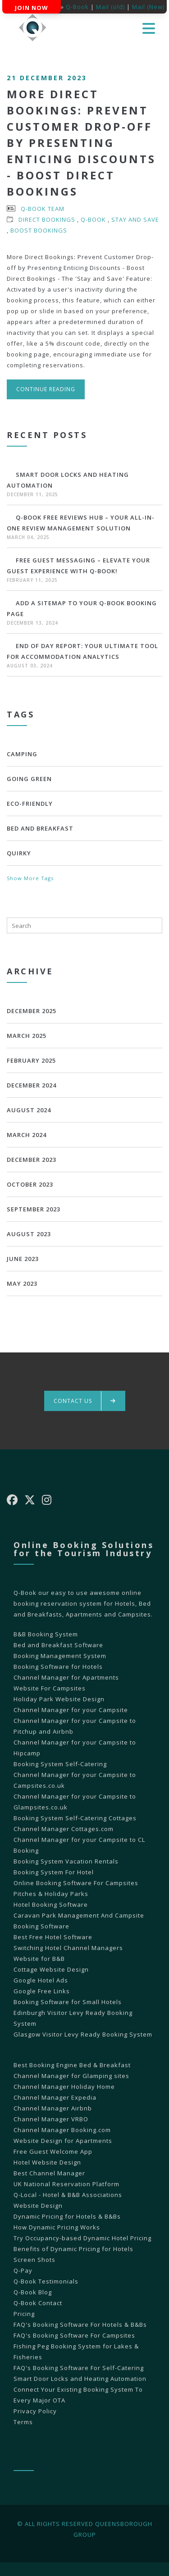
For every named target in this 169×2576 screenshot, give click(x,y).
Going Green (29, 779)
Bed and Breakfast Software (58, 1645)
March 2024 (26, 1135)
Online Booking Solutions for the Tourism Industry (84, 1548)
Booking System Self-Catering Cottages (75, 1818)
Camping (22, 754)
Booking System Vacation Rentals (66, 1861)
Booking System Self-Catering (60, 1764)
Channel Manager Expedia (55, 2097)
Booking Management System (60, 1656)
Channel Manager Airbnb (53, 2108)
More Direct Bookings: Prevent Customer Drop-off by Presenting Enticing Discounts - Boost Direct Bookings (81, 143)
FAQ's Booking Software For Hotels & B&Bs (80, 2324)
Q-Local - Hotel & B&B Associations (68, 2195)
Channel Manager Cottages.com (64, 1829)
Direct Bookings (46, 219)
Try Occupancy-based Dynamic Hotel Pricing (82, 2238)
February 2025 (31, 1060)
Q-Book (77, 7)
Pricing (24, 2314)
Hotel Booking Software (51, 1904)
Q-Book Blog (33, 2292)
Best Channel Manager (49, 2173)
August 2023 (29, 1234)
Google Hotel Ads (41, 1980)
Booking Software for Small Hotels (68, 2002)
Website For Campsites (50, 1688)
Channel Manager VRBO (51, 2119)
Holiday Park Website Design (59, 1699)
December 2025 (31, 1011)
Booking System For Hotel (54, 1872)
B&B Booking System (46, 1634)
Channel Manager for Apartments (66, 1677)
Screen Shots (34, 2260)
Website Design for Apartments (63, 2141)
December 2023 (31, 1160)
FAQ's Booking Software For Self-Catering (79, 2368)
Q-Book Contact (38, 2303)
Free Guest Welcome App (53, 2151)
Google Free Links (42, 1991)
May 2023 (22, 1283)
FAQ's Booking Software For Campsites (74, 2335)
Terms (23, 2422)
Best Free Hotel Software (53, 1937)
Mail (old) (110, 7)
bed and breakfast (40, 828)
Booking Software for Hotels (58, 1667)
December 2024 (31, 1085)
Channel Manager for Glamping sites (71, 2076)
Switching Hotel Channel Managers (68, 1948)
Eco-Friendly (30, 803)
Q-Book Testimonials (46, 2281)
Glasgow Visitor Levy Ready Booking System (83, 2034)
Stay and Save (135, 219)
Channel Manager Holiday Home (64, 2087)
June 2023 (23, 1259)
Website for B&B (39, 1959)
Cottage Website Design (51, 1969)
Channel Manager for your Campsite (71, 1710)
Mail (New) (148, 7)
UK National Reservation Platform (66, 2184)
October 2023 (30, 1184)
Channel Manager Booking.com (62, 2130)
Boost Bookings (38, 230)
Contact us (85, 1401)
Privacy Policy (35, 2411)
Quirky (19, 853)
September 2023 (33, 1209)
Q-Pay (23, 2270)
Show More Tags (30, 878)
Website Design (38, 2205)
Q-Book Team (42, 209)
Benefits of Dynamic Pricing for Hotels (73, 2249)
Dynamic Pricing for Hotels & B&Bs (67, 2216)
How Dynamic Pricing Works (57, 2227)
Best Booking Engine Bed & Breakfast (72, 2065)
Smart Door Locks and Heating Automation (80, 2379)
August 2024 (29, 1110)
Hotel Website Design (47, 2162)
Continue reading (45, 389)
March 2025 (26, 1036)
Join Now (31, 8)
